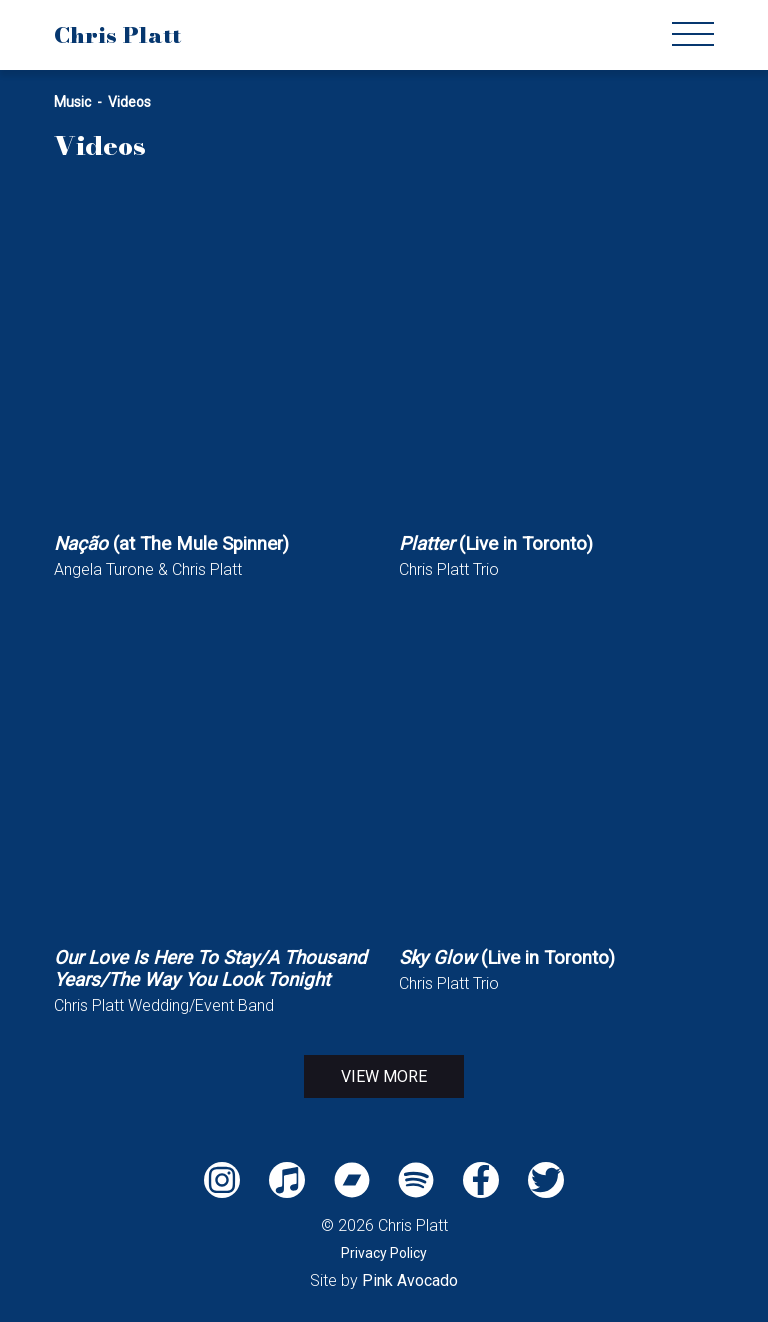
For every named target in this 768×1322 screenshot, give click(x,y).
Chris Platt (117, 35)
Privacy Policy (384, 1253)
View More (384, 1076)
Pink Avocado (410, 1280)
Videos (129, 102)
